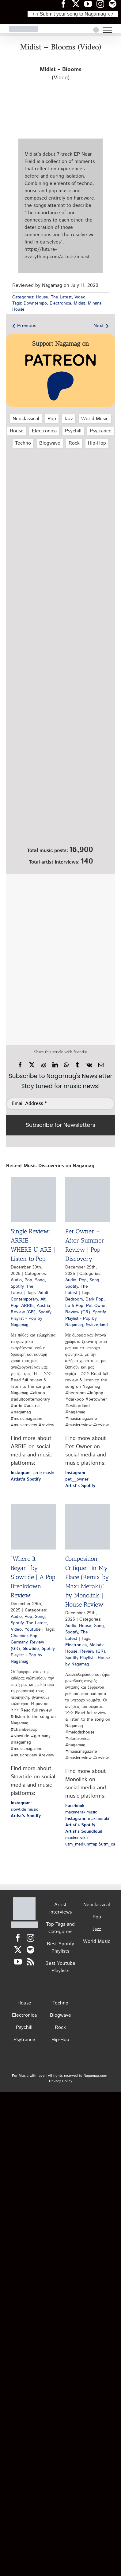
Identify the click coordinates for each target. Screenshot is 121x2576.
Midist (79, 303)
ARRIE (27, 1306)
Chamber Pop (24, 1636)
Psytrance (101, 431)
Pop (51, 418)
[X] (32, 1065)
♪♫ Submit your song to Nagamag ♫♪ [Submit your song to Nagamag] (72, 13)
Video (79, 297)
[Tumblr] (77, 1065)
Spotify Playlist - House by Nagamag (87, 1661)
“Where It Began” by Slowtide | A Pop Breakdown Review (33, 1577)
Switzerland (97, 1325)
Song (40, 1280)
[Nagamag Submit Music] (60, 810)
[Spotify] (30, 1950)
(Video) (60, 74)
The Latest (61, 297)
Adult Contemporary (29, 1296)
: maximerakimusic (81, 1809)
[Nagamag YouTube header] (90, 3)
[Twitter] (18, 1950)
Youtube (33, 1629)
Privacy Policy (60, 2081)
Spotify (17, 1286)
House (42, 297)
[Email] (101, 1065)
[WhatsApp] (66, 1065)
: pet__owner (77, 1476)
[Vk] (89, 1065)
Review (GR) (23, 1312)
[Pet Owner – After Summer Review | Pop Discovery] (88, 1199)
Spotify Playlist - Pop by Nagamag (31, 1318)
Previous (26, 325)
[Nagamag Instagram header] (102, 3)
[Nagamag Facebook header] (66, 3)
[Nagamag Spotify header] (115, 3)
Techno (23, 443)
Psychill (73, 431)
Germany (19, 1642)
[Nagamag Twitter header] (78, 3)
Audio (16, 1280)
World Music (94, 418)
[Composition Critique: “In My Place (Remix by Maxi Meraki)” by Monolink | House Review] (88, 1527)
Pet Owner (96, 1306)
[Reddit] (43, 1065)
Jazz (68, 418)
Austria (43, 1306)
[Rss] (30, 1961)
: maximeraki (87, 1819)
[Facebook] (20, 1065)
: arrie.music (32, 1473)
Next (98, 325)
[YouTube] (18, 1961)
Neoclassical (26, 418)
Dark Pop (94, 1299)
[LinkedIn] (55, 1065)
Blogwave (49, 443)
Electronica (60, 303)
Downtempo (35, 303)
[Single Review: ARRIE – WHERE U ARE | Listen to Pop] (33, 1199)
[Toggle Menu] (107, 30)
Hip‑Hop (97, 443)
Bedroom (74, 1299)
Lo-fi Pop (74, 1306)
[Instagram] (30, 1938)
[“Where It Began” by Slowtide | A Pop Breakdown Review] (33, 1527)
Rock (74, 443)
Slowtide (31, 1649)
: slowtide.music (24, 1806)
